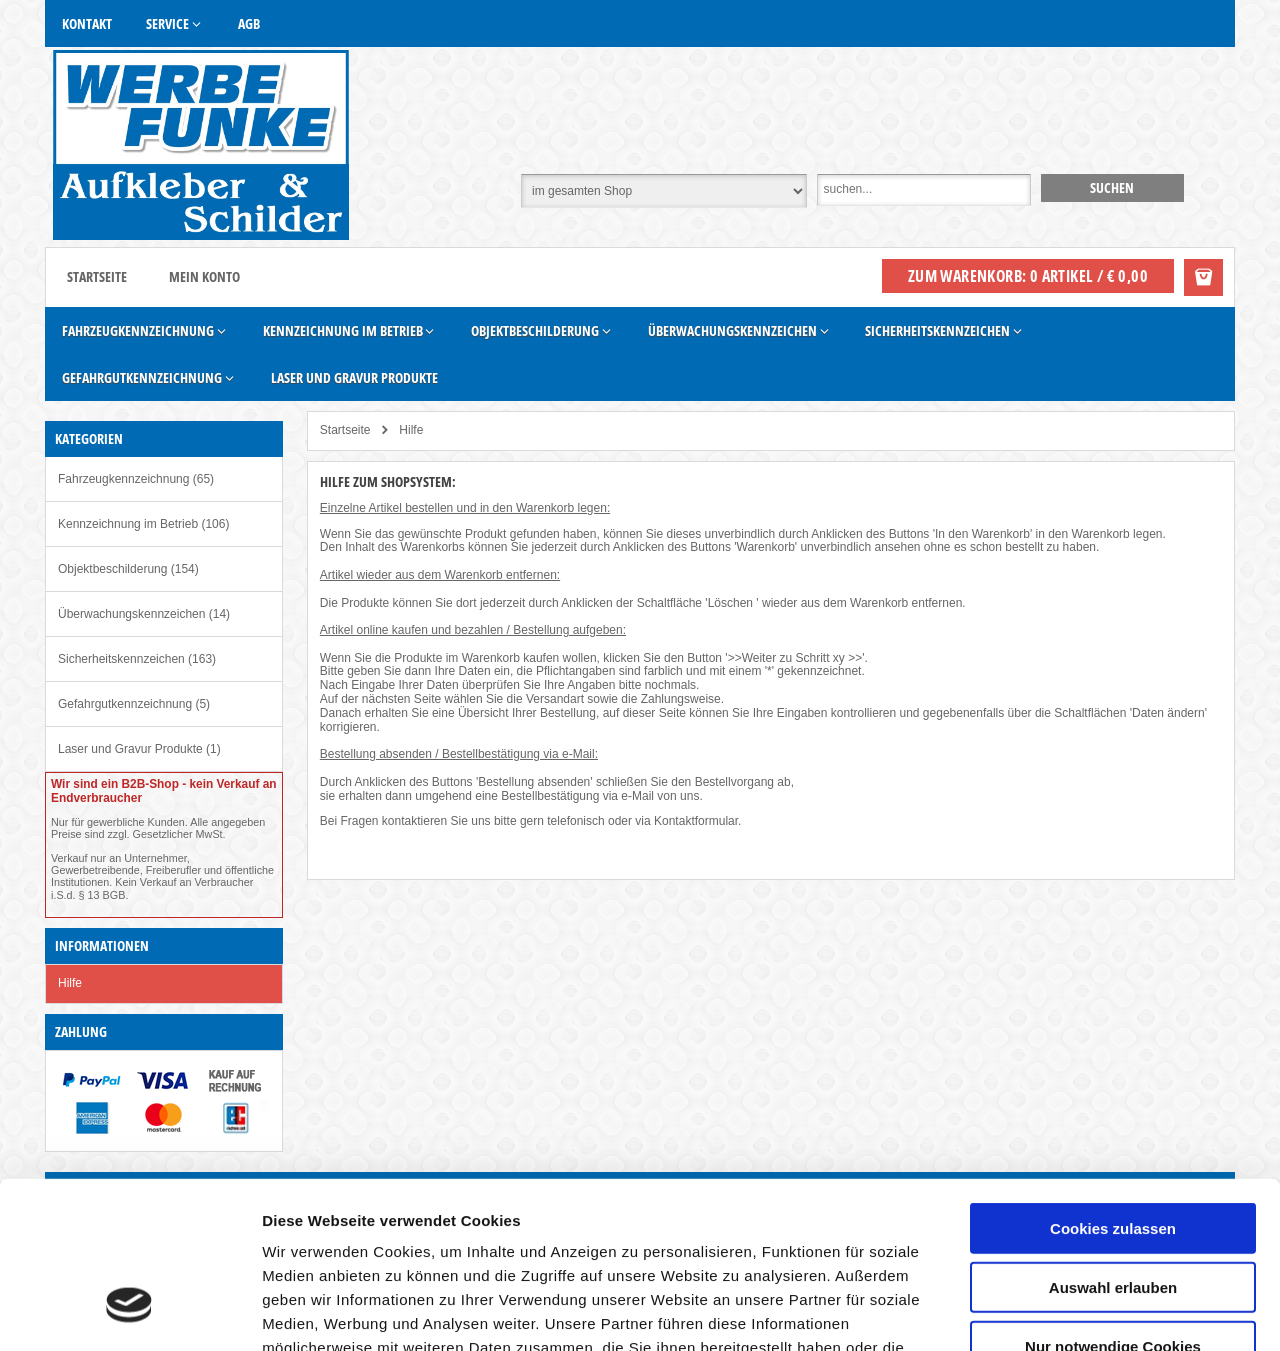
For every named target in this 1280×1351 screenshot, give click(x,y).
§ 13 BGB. (104, 895)
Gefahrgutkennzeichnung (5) (134, 704)
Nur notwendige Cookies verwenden (1113, 1214)
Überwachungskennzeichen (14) (144, 614)
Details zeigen (1063, 1311)
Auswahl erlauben (1113, 1146)
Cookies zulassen (1113, 1087)
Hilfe (70, 983)
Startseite (97, 276)
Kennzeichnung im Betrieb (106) (143, 524)
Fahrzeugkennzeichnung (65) (136, 479)
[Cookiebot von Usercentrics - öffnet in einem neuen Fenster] (129, 1312)
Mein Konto (204, 276)
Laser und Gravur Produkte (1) (139, 749)
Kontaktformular (696, 821)
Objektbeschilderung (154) (128, 569)
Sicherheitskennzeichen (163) (137, 659)
